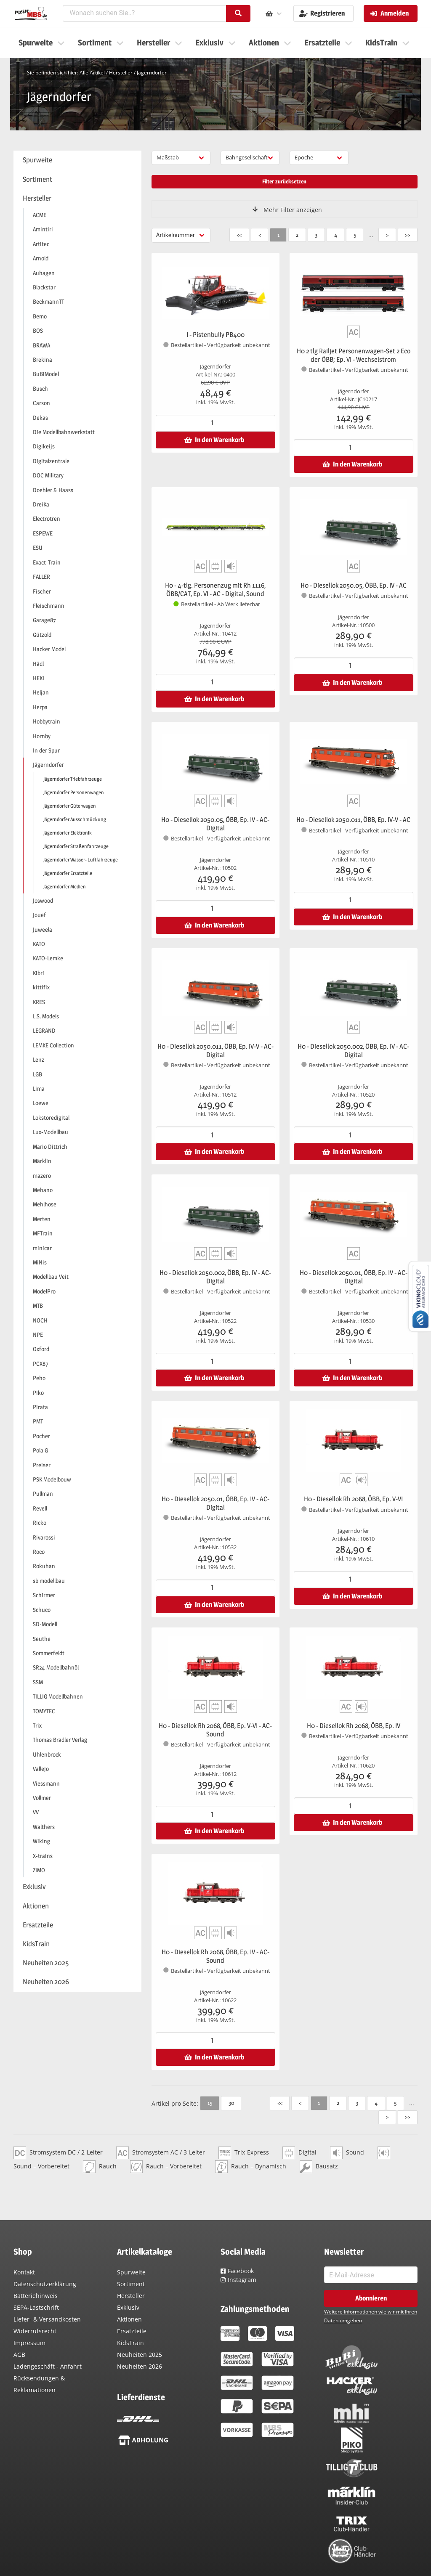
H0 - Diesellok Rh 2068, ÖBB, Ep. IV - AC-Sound (215, 1956)
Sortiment (131, 2284)
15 (210, 2102)
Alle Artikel (92, 72)
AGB (19, 2355)
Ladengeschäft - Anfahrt (47, 2366)
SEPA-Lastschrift (36, 2307)
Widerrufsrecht (34, 2331)
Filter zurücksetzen (284, 181)
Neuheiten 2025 (139, 2355)
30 (231, 2102)
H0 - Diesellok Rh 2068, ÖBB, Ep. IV (353, 1726)
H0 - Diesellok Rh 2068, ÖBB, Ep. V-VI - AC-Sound (215, 1730)
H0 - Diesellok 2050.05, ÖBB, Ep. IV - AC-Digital (215, 824)
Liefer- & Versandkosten (47, 2319)
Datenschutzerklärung (44, 2284)
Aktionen (129, 2319)
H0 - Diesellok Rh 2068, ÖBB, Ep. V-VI (353, 1499)
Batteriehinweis (35, 2296)
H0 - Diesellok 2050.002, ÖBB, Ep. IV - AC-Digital (353, 1050)
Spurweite (131, 2272)
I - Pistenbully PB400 (215, 335)
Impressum (29, 2343)
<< (239, 234)
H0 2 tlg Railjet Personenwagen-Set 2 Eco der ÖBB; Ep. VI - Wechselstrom (353, 355)
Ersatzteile (131, 2331)
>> (407, 234)
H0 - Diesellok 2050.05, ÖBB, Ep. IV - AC (354, 585)
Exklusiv (128, 2307)
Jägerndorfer (152, 72)
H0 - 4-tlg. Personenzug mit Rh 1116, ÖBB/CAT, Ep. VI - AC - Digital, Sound (215, 589)
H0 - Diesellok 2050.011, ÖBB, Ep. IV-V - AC (353, 820)
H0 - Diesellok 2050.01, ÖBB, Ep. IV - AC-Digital (353, 1277)
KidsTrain (130, 2343)
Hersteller (121, 72)
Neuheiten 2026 (139, 2366)
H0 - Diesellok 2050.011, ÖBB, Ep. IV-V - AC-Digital (215, 1050)
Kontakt (24, 2272)
